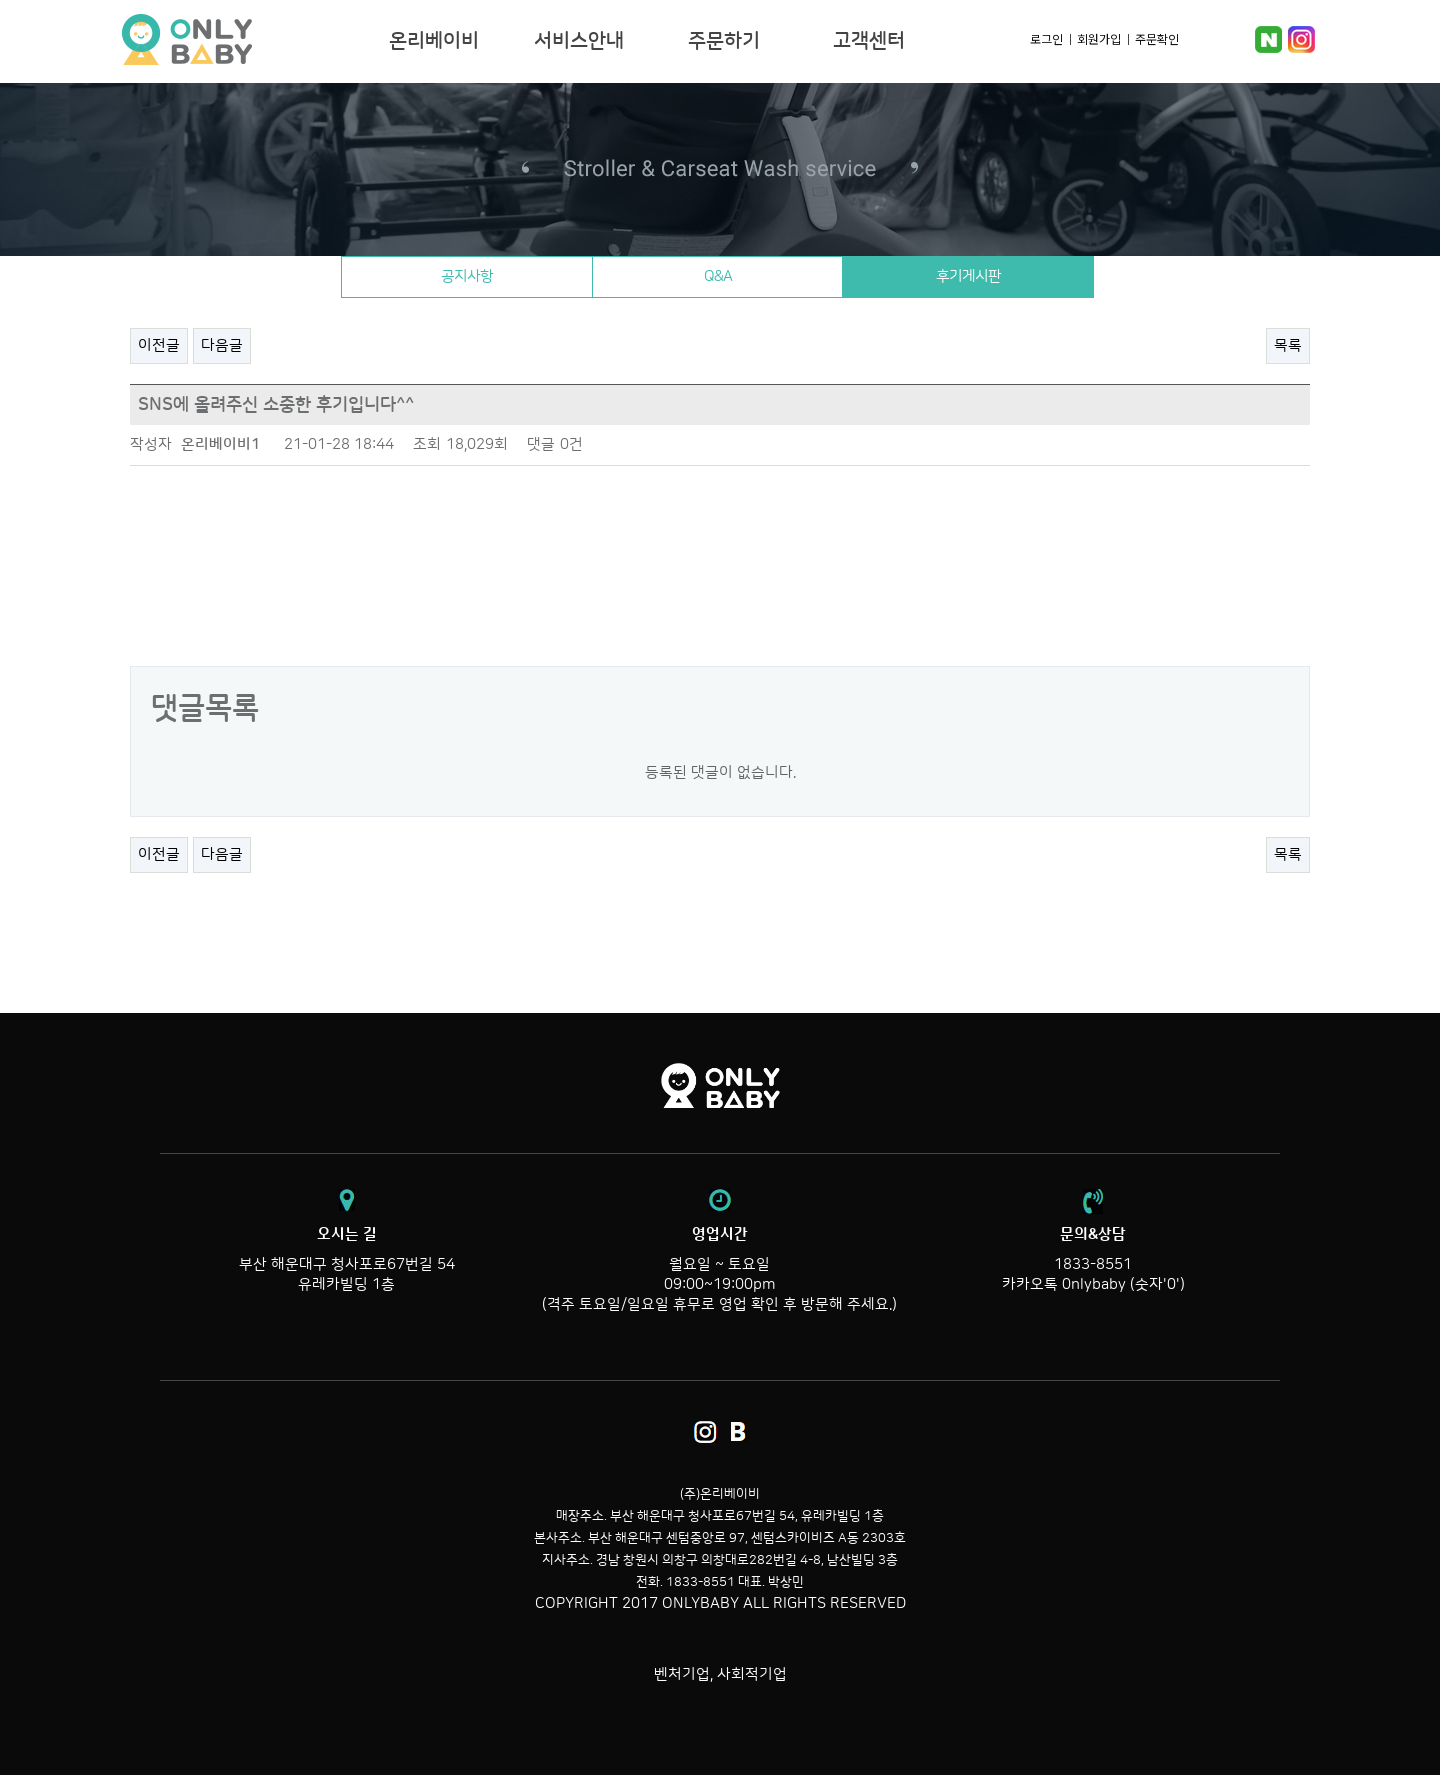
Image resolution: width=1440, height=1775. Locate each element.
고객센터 (869, 41)
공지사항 (461, 276)
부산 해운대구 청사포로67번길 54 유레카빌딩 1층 (346, 1259)
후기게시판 (974, 276)
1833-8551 (1093, 1264)
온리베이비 (248, 40)
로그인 (1046, 38)
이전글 (159, 345)
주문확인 (1157, 38)
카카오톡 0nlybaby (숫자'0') (1093, 1284)
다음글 (222, 345)
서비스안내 (579, 41)
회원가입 (1099, 38)
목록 (1288, 345)
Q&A (718, 276)
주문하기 (724, 41)
